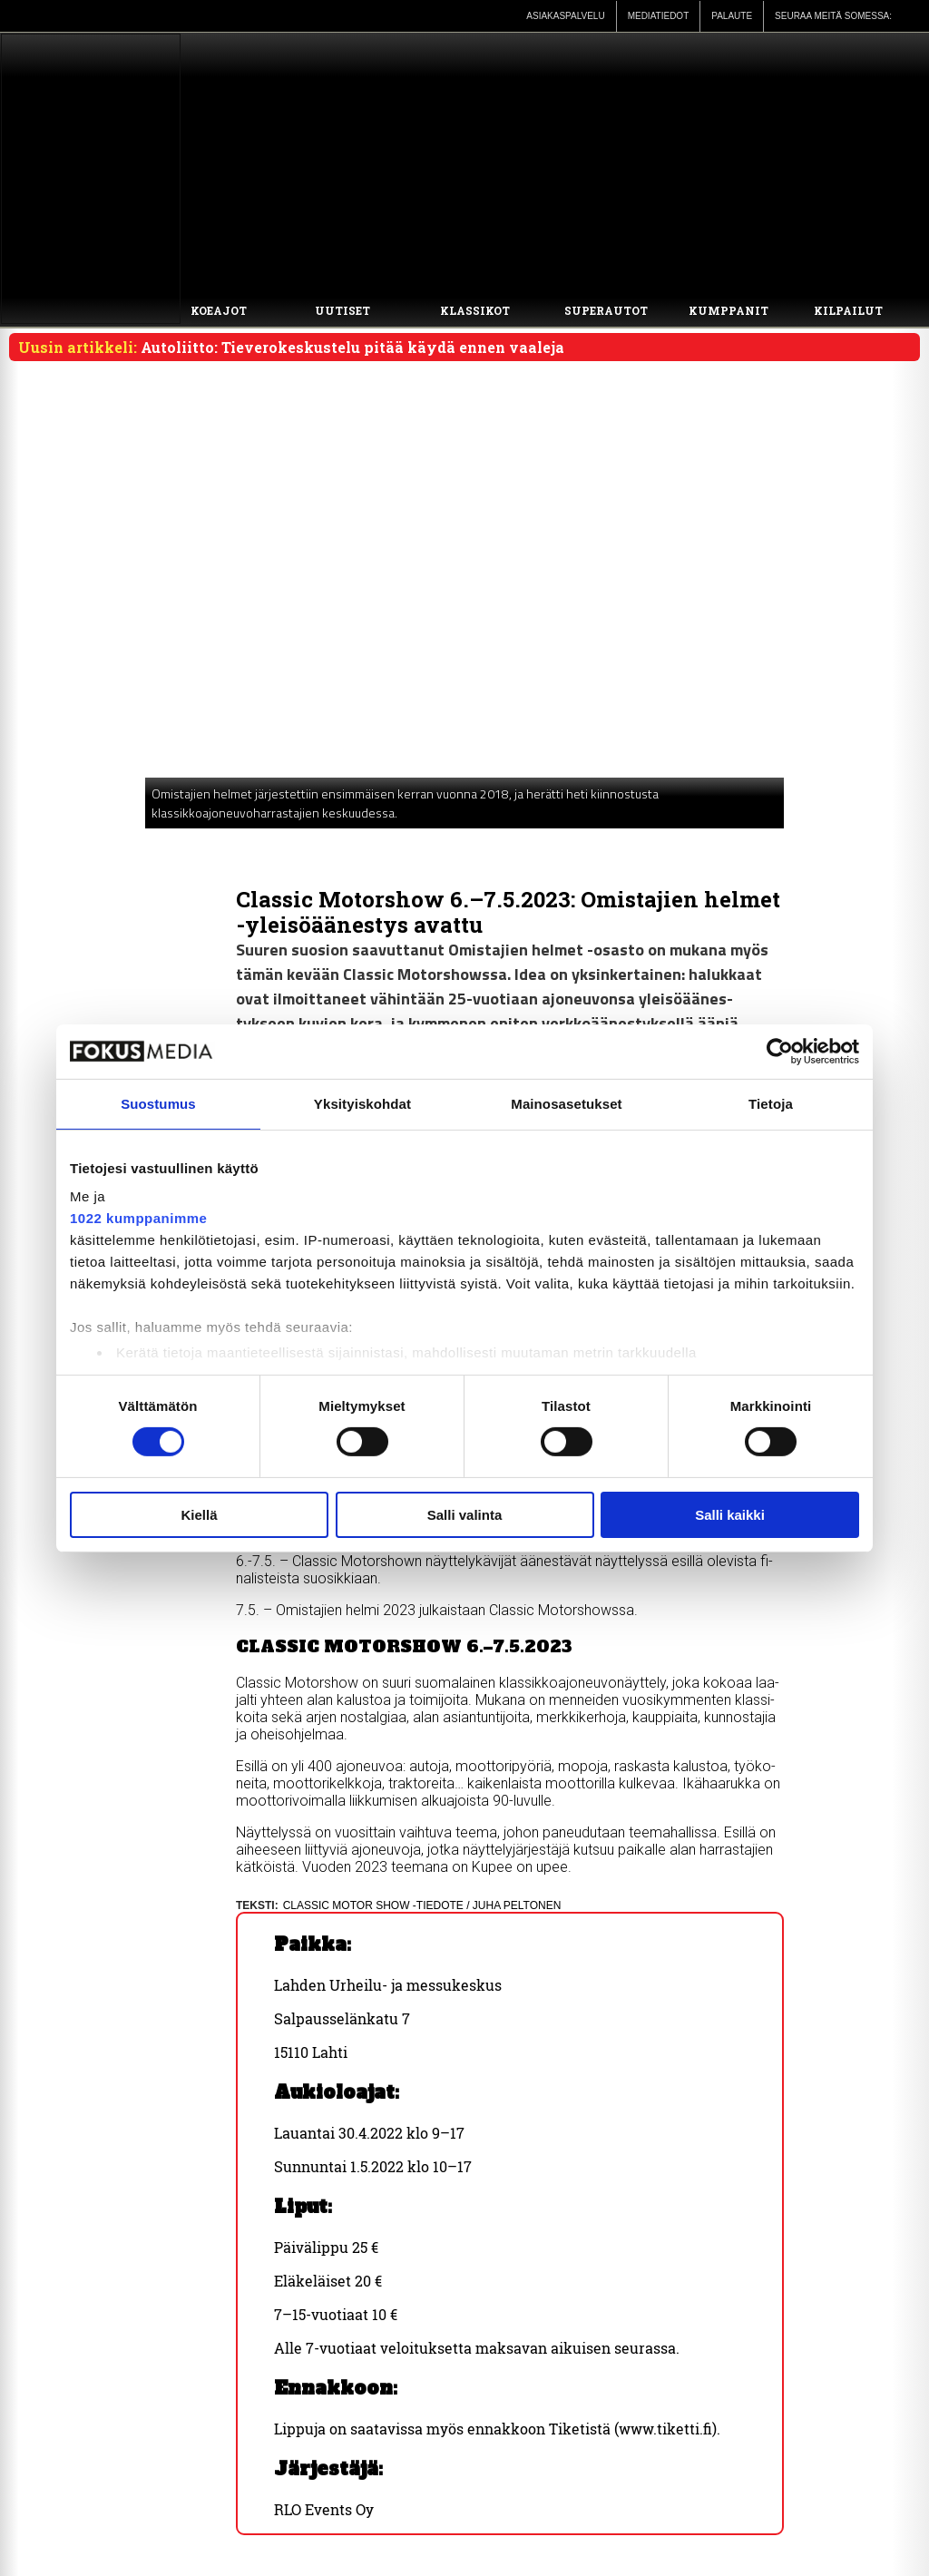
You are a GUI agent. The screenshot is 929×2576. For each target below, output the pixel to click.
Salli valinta (465, 1515)
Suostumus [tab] (158, 1103)
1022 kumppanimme (138, 1218)
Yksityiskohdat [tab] (362, 1103)
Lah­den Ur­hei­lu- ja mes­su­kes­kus (388, 1984)
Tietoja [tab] (770, 1103)
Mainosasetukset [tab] (566, 1103)
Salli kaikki (730, 1515)
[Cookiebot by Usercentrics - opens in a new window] (779, 1050)
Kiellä (199, 1515)
